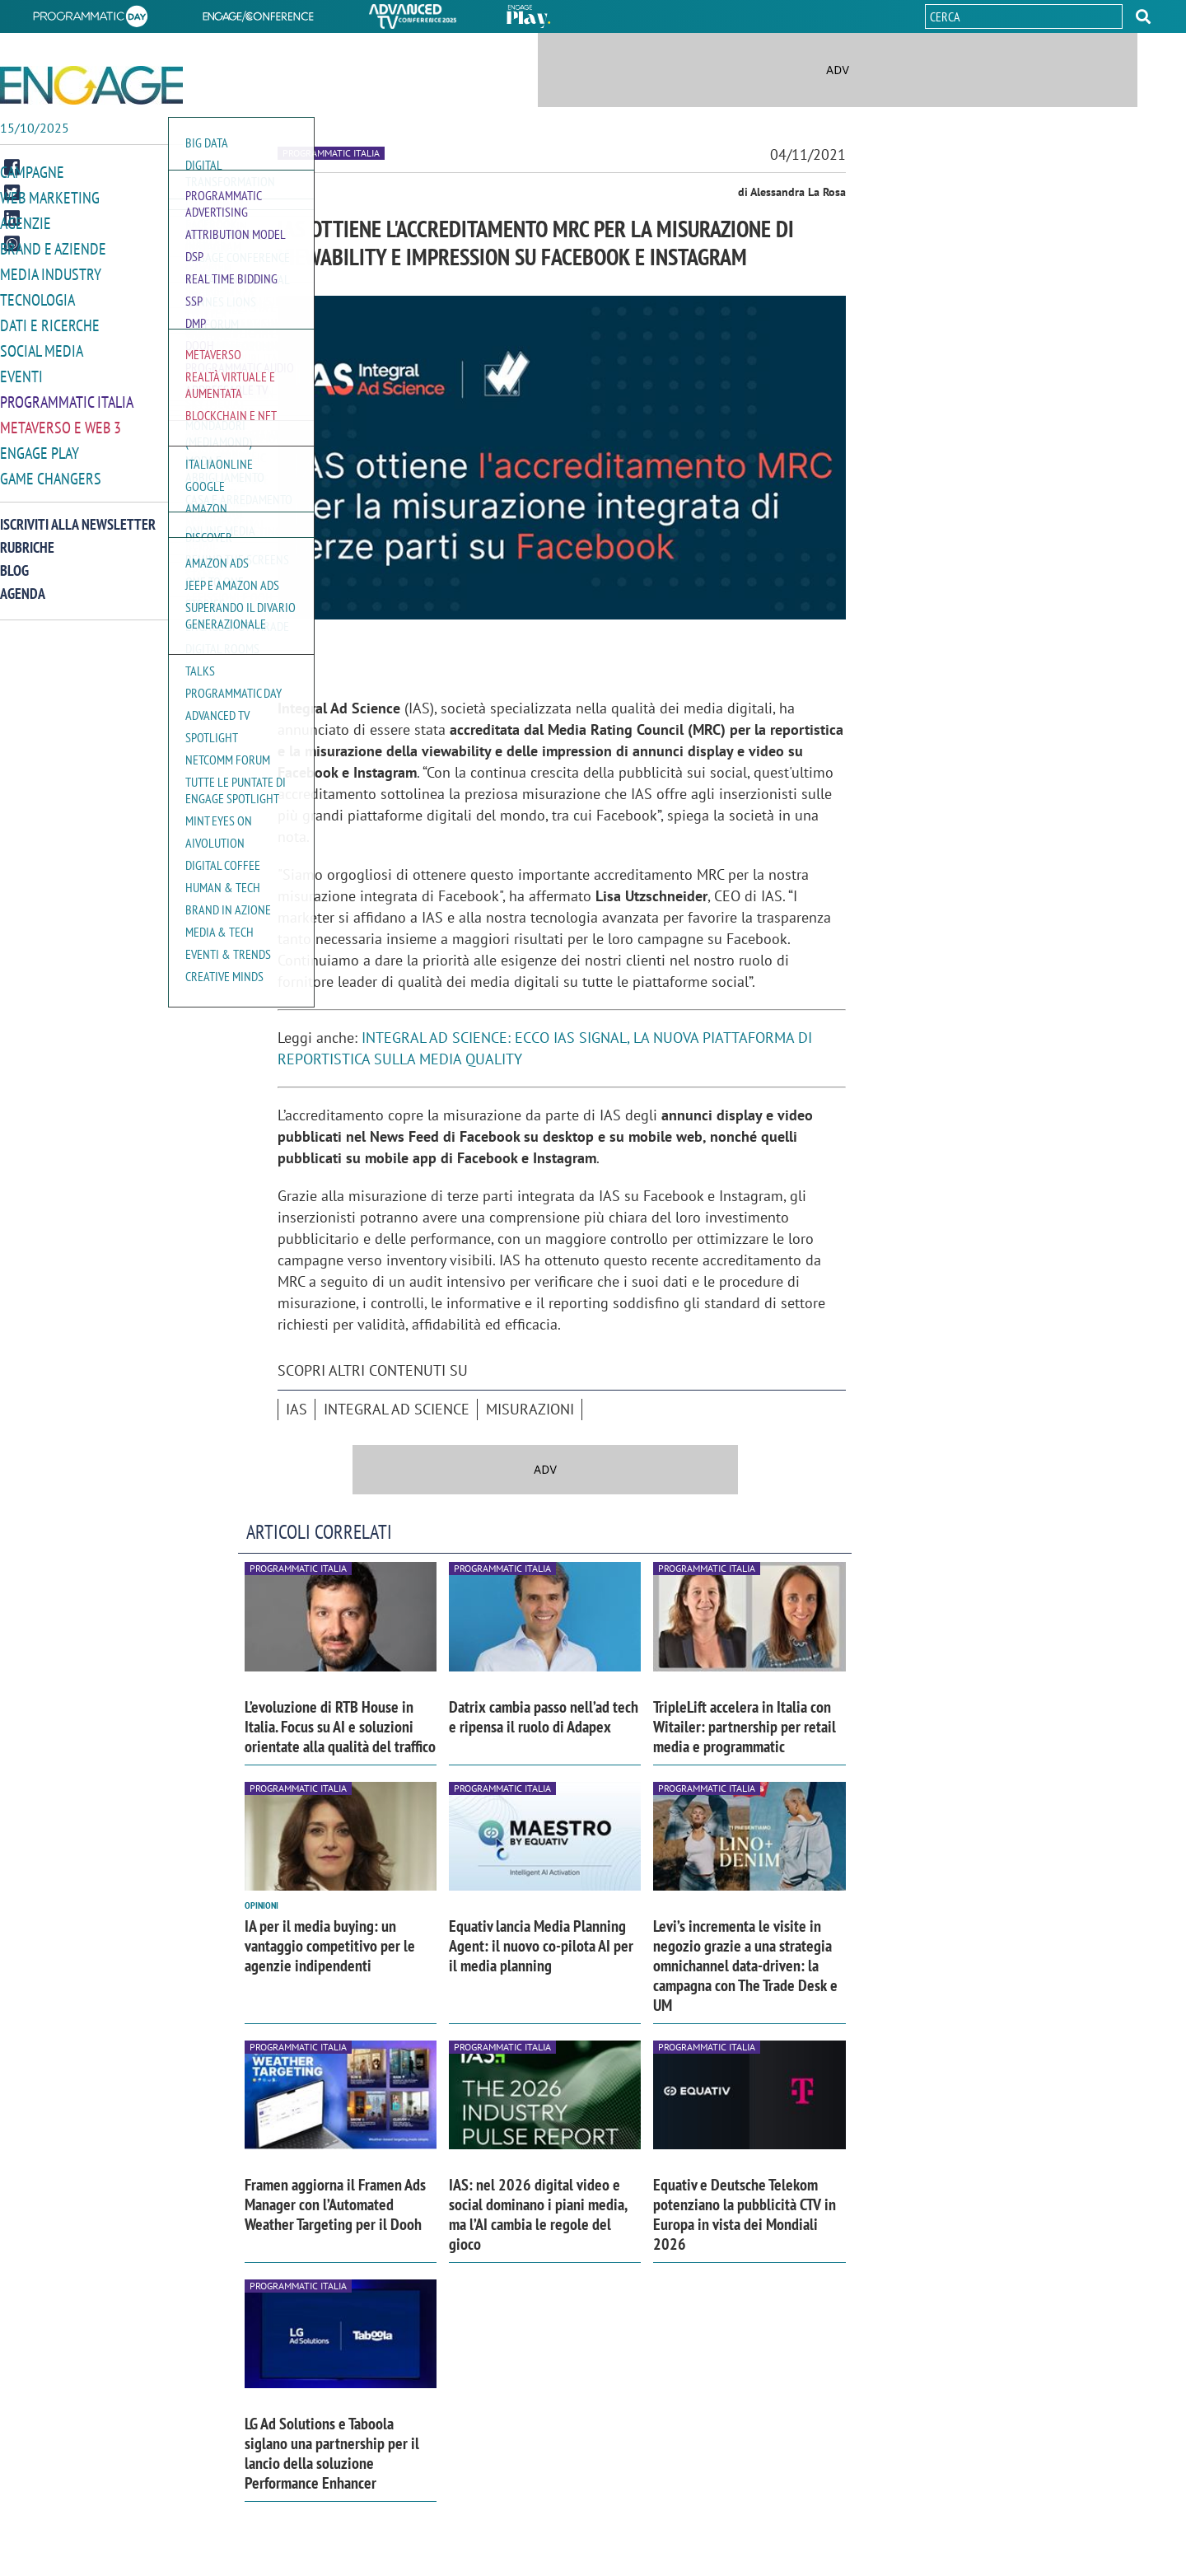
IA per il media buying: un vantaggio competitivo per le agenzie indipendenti (330, 1945)
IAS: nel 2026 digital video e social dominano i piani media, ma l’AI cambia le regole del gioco (538, 2214)
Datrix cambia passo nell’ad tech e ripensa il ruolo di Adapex (543, 1717)
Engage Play (39, 443)
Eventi (21, 369)
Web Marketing (50, 196)
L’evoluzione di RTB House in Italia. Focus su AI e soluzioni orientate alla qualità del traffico (340, 1726)
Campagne (32, 171)
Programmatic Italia (66, 394)
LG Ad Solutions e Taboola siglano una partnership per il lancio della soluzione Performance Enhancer (332, 2453)
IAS (296, 1409)
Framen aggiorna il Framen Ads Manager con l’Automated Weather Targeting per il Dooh (335, 2204)
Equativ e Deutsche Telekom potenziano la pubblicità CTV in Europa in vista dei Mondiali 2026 (744, 2214)
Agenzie (25, 221)
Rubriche (27, 536)
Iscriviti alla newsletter (78, 513)
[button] (1143, 16)
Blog (14, 559)
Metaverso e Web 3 (60, 419)
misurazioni (530, 1409)
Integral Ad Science (396, 1409)
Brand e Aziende (53, 246)
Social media (41, 344)
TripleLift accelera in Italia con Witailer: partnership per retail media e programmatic (744, 1726)
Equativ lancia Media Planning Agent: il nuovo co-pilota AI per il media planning (541, 1945)
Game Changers (50, 468)
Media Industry (50, 270)
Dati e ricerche (50, 320)
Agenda (22, 582)
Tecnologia (37, 295)
